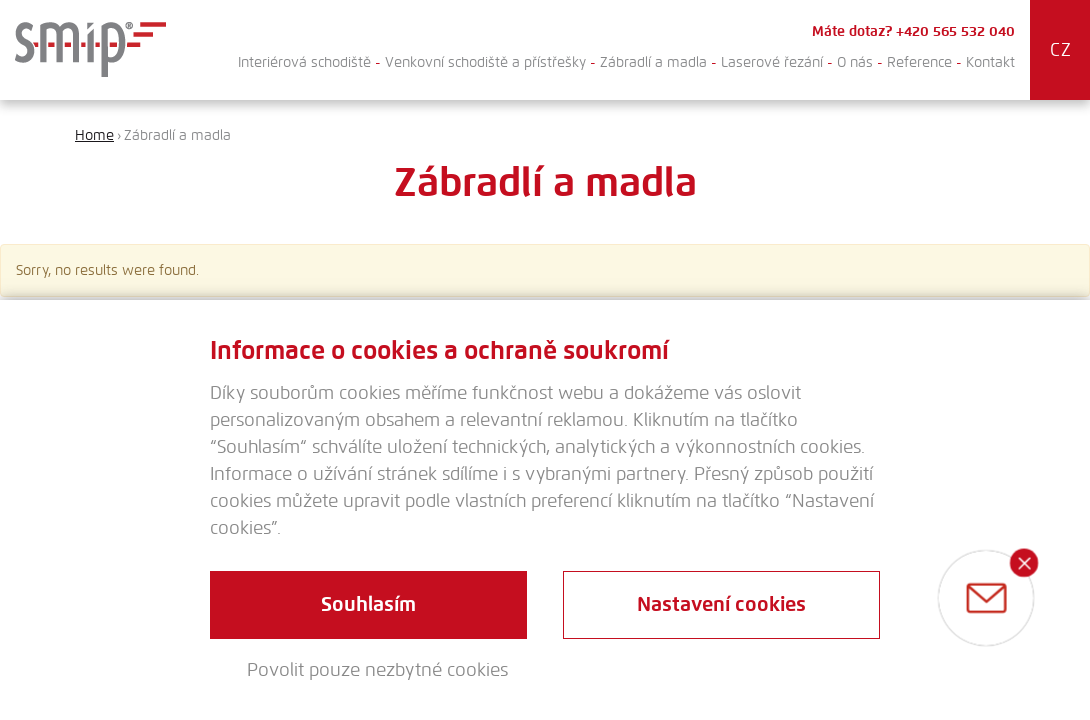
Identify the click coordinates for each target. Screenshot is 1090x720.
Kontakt (990, 62)
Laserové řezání (772, 62)
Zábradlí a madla (653, 62)
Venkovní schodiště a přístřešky (485, 62)
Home (94, 135)
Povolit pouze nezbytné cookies (377, 670)
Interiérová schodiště (304, 62)
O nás (855, 62)
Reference (919, 62)
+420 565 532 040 (955, 31)
